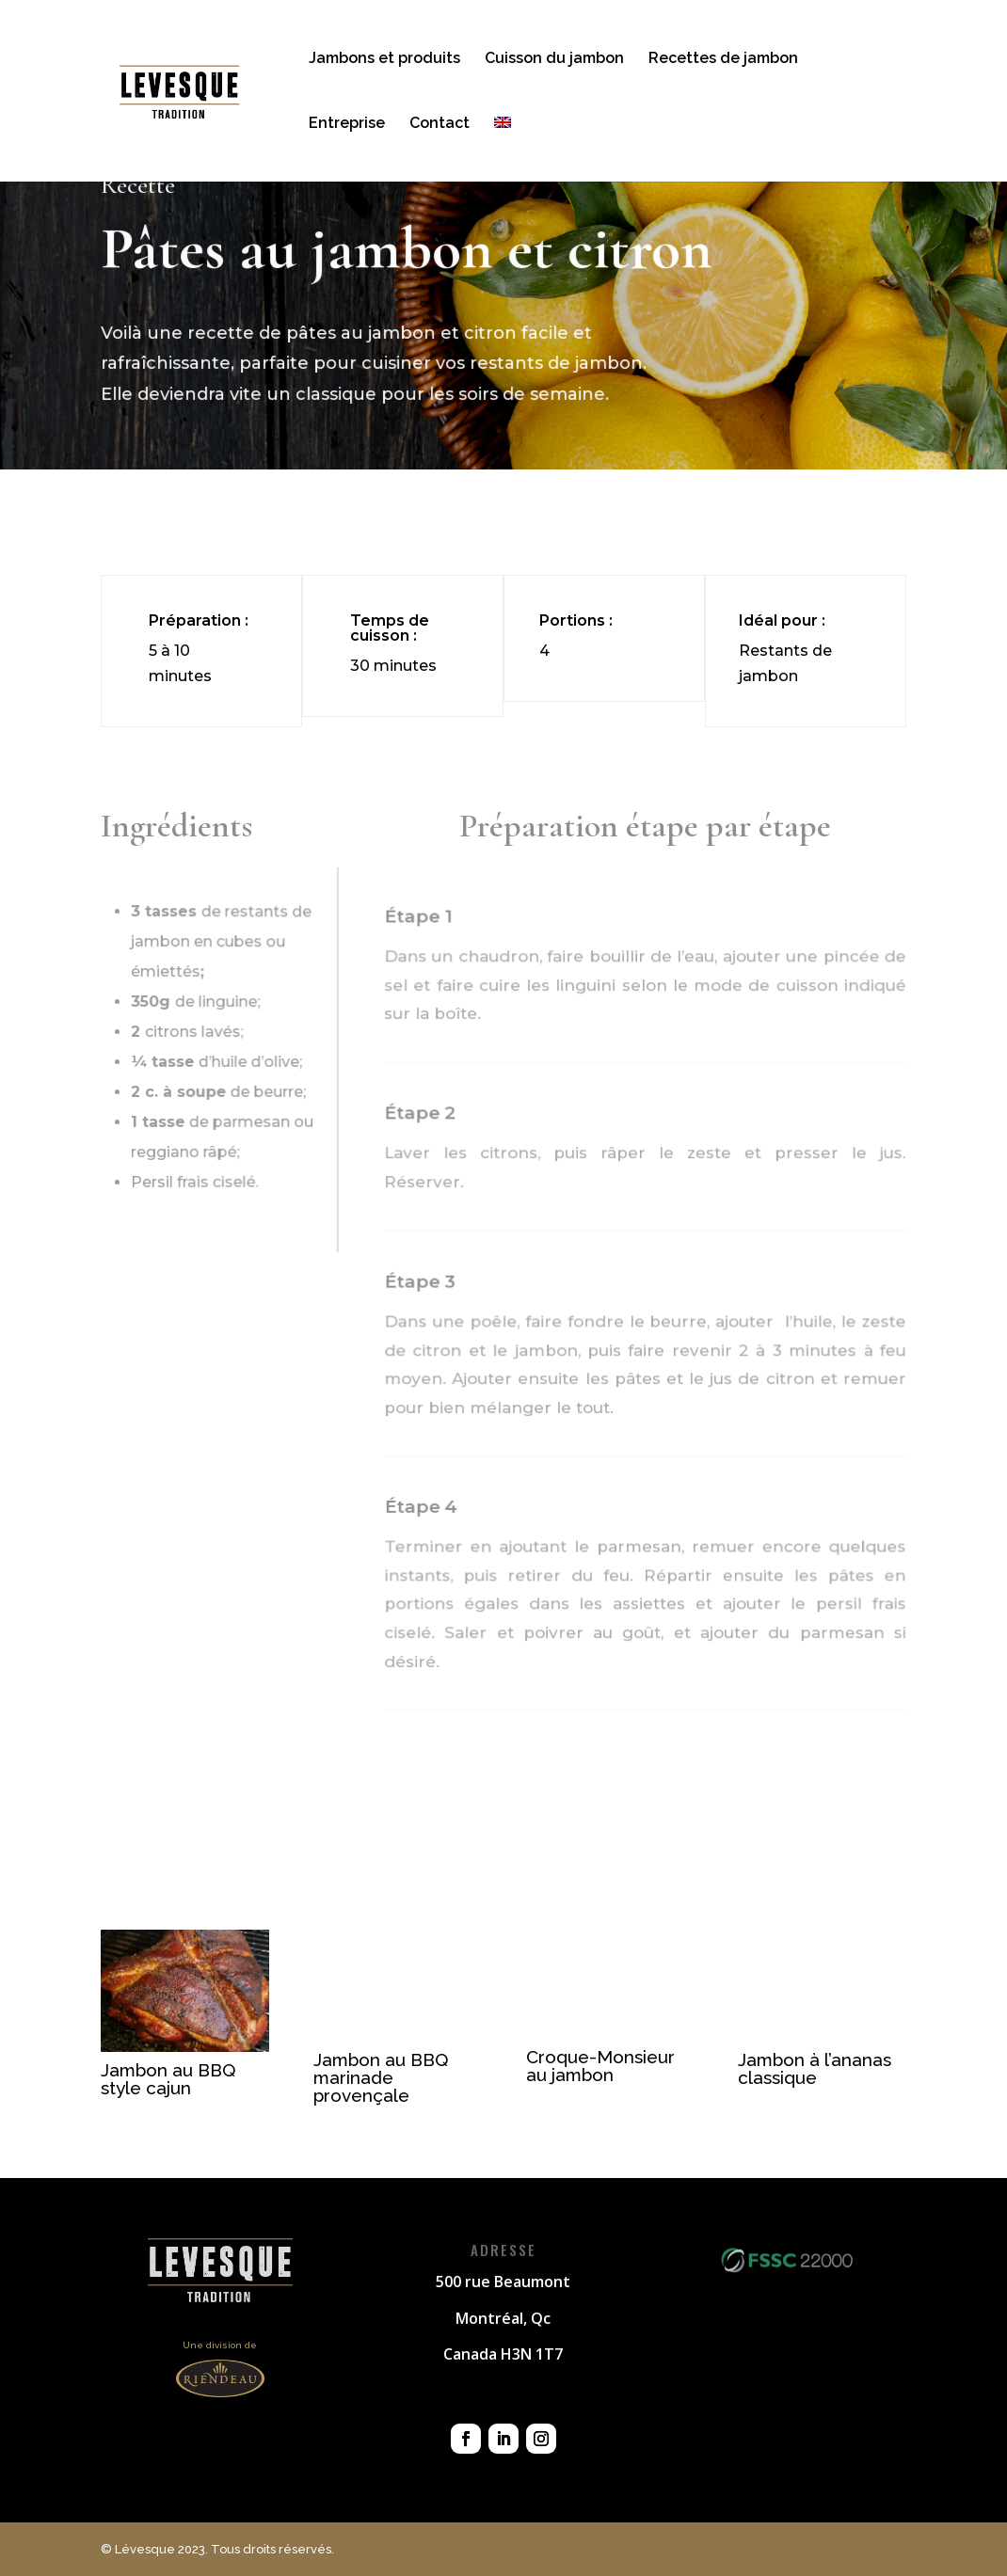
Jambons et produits (384, 59)
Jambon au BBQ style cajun (168, 2078)
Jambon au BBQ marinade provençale (380, 2077)
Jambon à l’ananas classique (814, 2068)
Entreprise (347, 124)
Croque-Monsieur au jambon (600, 2065)
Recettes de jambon (723, 59)
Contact (439, 124)
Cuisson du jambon (554, 59)
